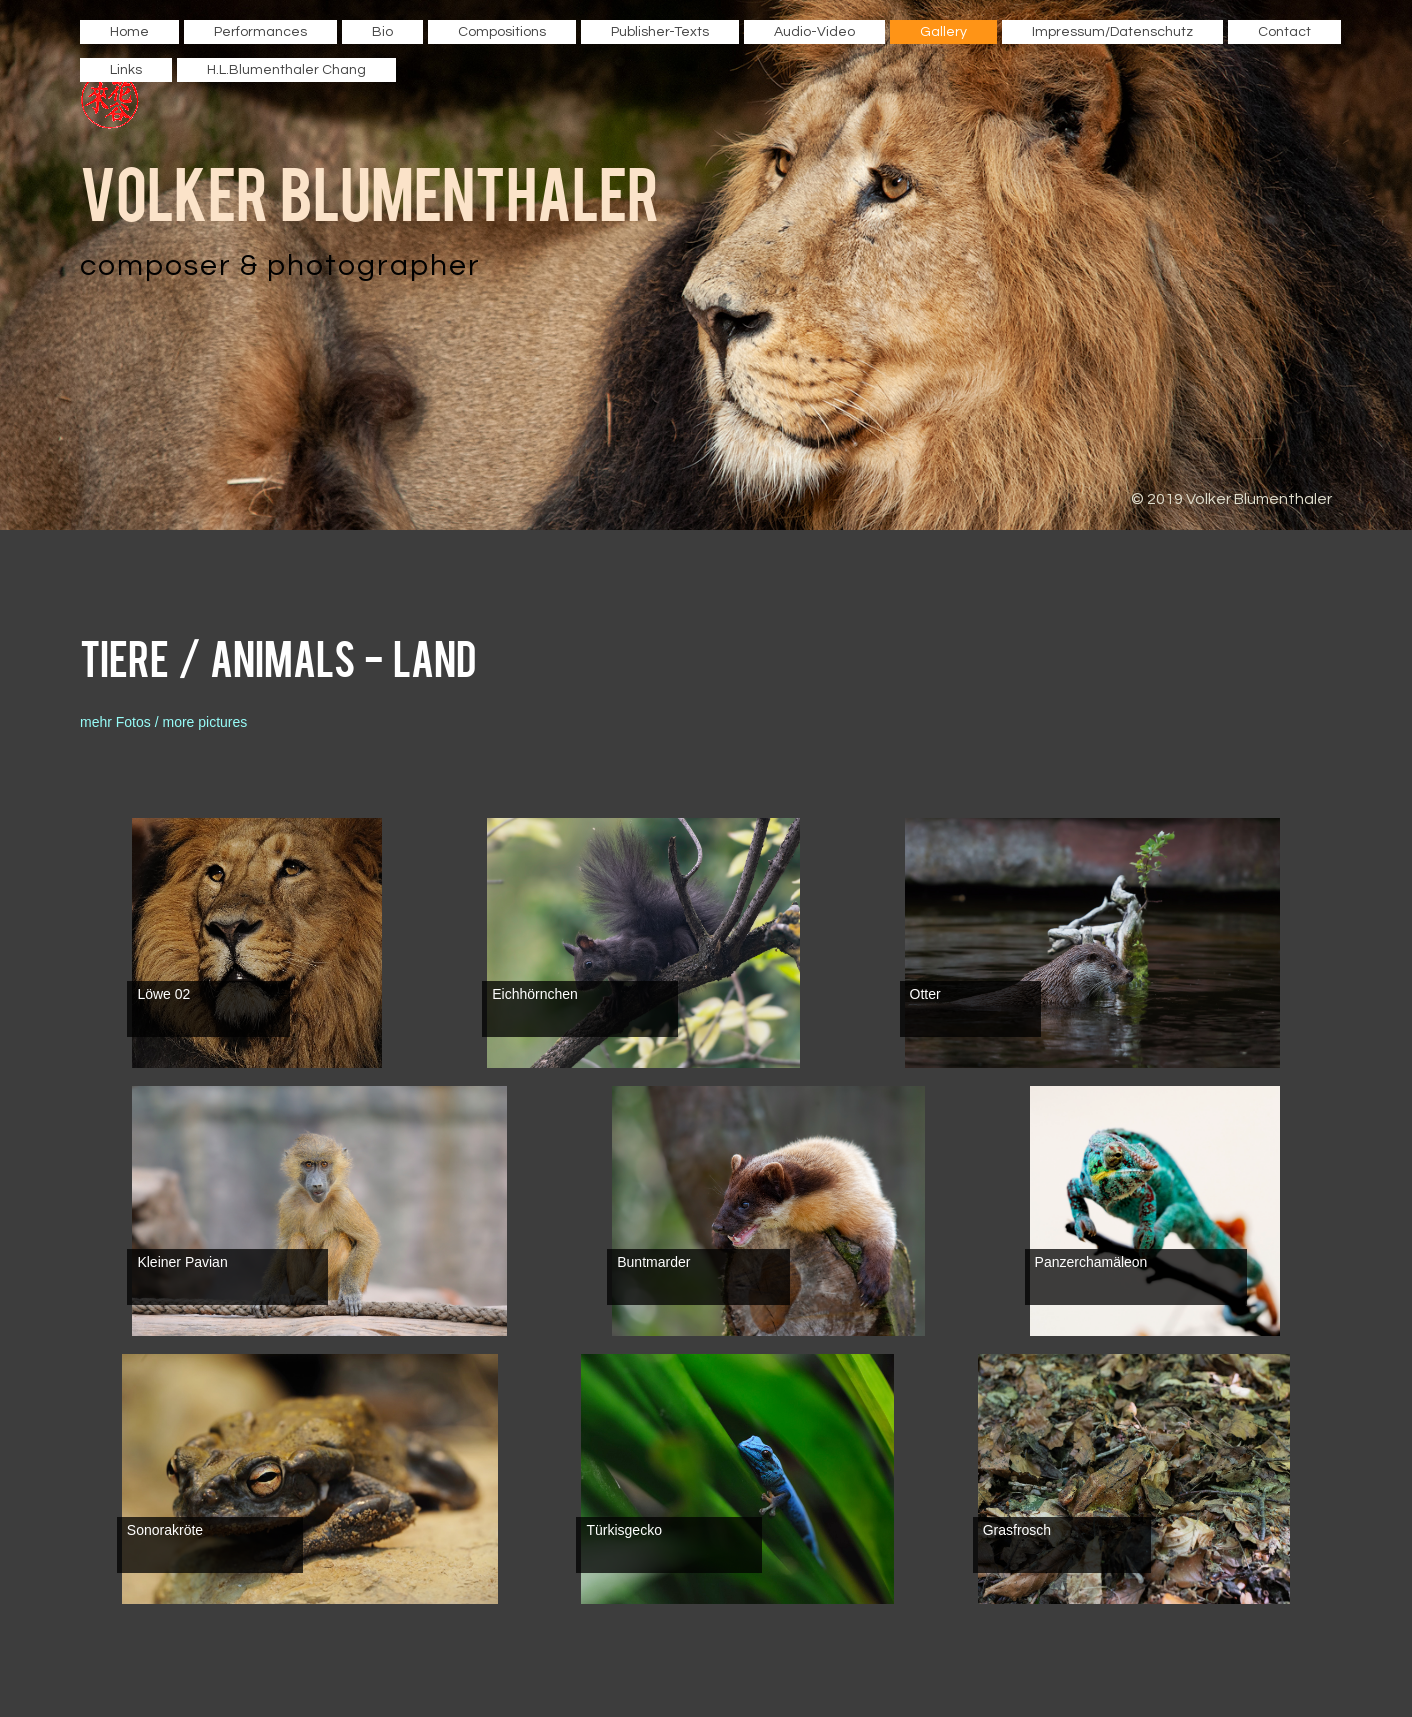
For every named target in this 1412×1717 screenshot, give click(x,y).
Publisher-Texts (660, 32)
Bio (382, 32)
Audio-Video (814, 32)
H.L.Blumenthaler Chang (286, 70)
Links (126, 70)
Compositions (502, 32)
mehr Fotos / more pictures (163, 722)
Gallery (943, 32)
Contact (1284, 32)
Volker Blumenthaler (370, 190)
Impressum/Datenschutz (1112, 32)
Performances (260, 32)
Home (129, 32)
